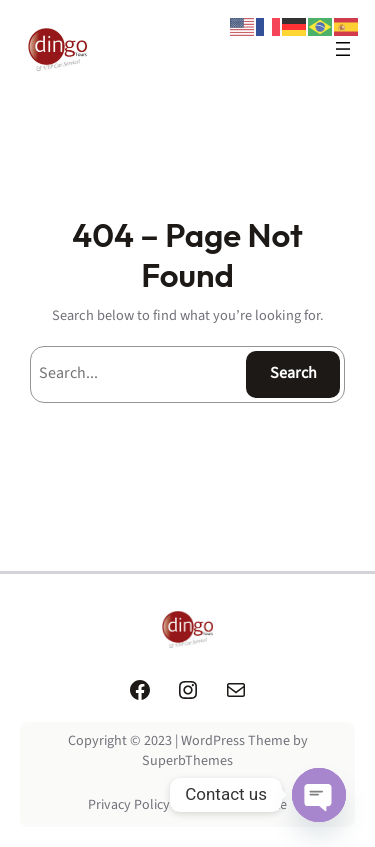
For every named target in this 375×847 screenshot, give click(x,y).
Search (293, 373)
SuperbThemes (187, 761)
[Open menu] (343, 49)
